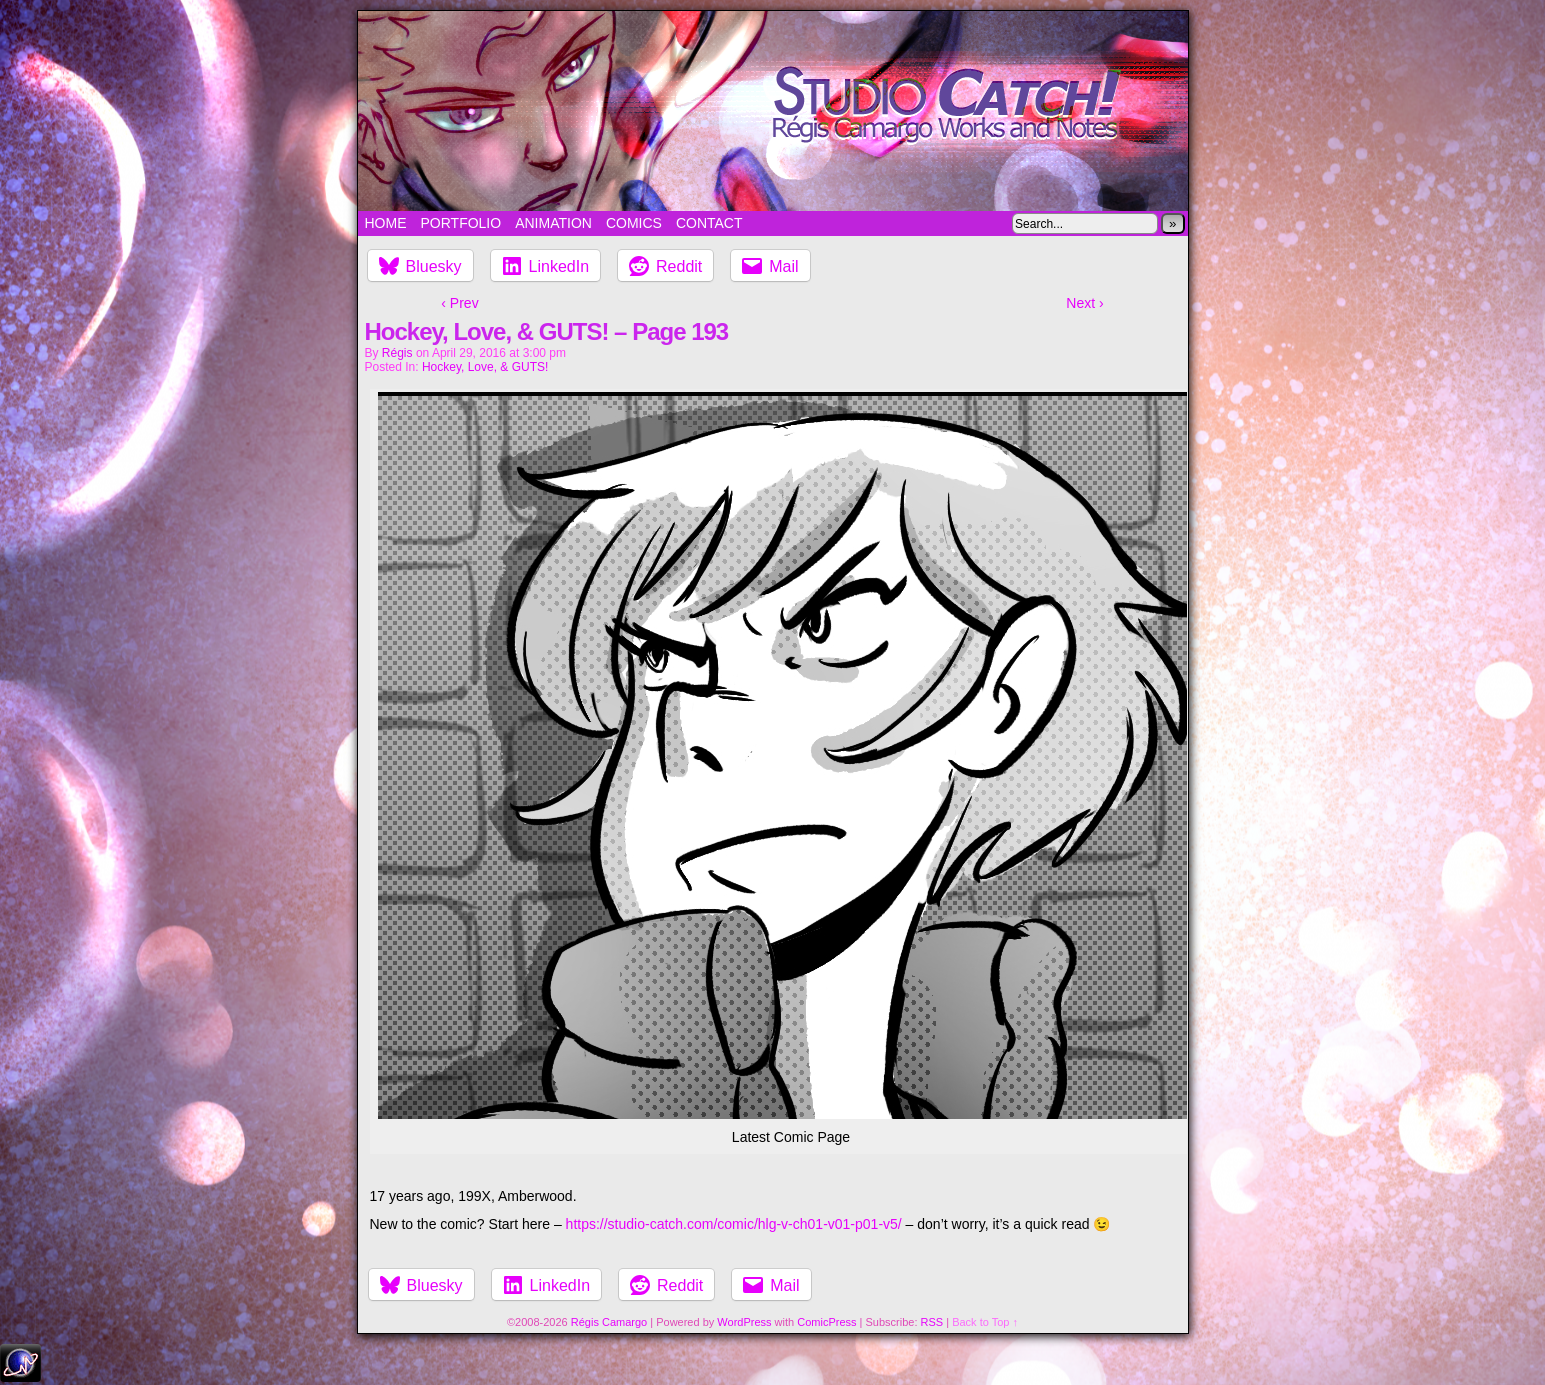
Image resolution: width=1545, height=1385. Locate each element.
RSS (932, 1322)
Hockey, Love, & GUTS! (485, 367)
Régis (397, 353)
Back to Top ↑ (985, 1322)
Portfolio (461, 223)
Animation (553, 223)
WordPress (744, 1322)
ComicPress (826, 1322)
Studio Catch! (773, 111)
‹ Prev (459, 303)
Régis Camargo (609, 1322)
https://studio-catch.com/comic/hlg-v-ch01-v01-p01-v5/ (734, 1224)
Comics (634, 223)
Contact (709, 223)
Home (386, 223)
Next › (1084, 303)
